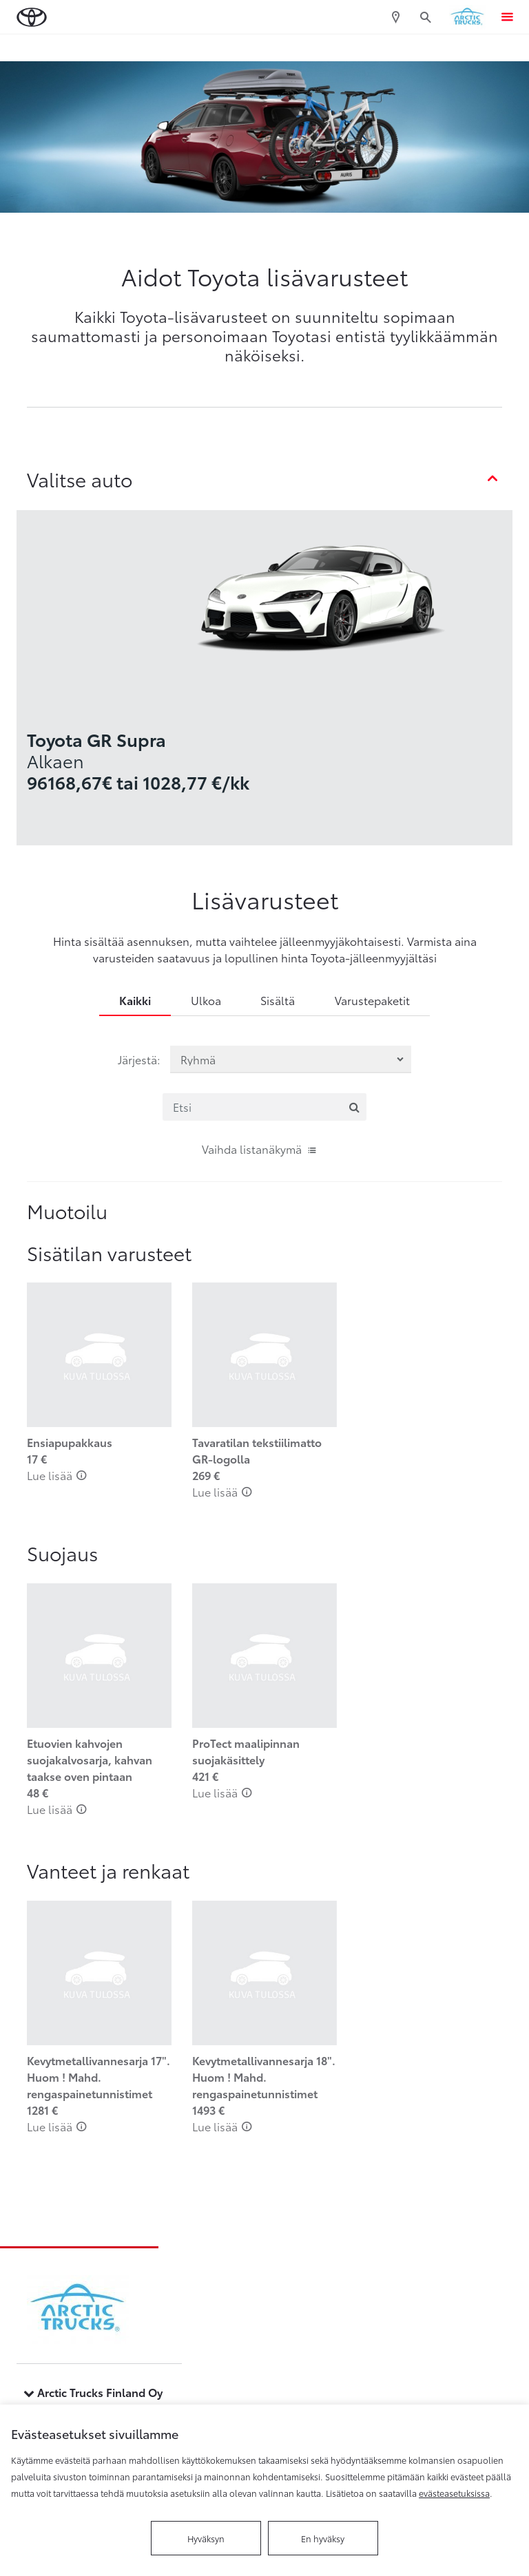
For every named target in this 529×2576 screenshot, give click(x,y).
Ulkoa (206, 1000)
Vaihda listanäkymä (260, 1149)
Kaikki (135, 1000)
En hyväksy (322, 2538)
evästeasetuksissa (454, 2493)
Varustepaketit (372, 1000)
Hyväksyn (206, 2538)
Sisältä (277, 1000)
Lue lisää (57, 1475)
